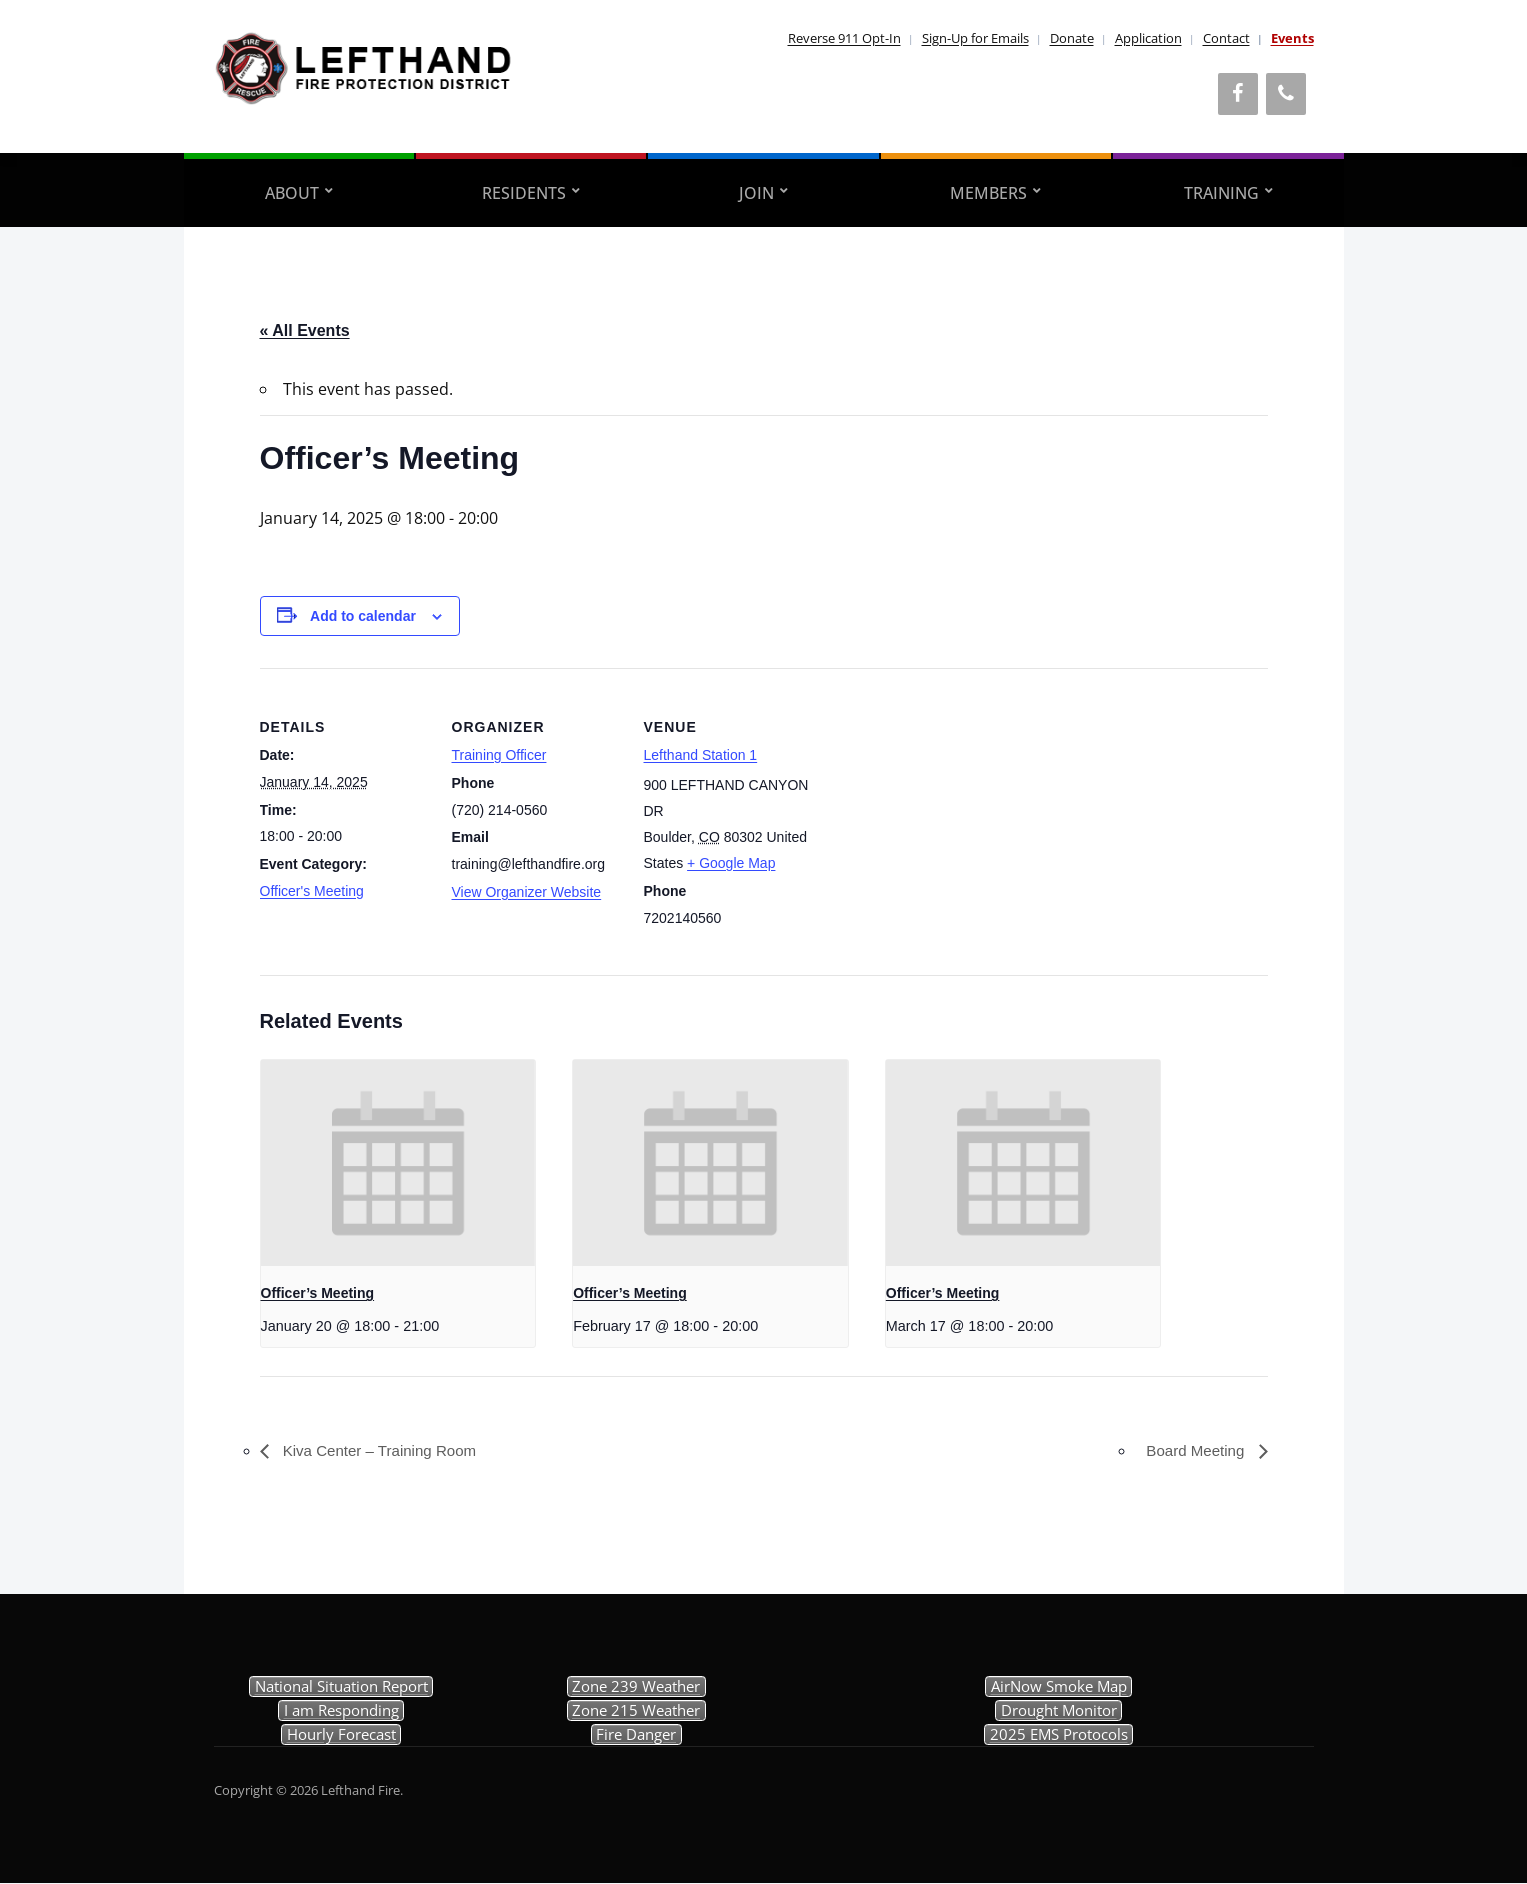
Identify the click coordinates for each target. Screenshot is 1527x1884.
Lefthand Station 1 (701, 755)
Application (1148, 38)
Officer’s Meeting (318, 1293)
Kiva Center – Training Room (384, 1451)
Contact (1226, 38)
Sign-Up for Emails (975, 38)
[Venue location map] (941, 805)
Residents (524, 193)
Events (1292, 38)
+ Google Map (731, 863)
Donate (1072, 38)
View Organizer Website (527, 892)
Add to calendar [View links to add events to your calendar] (363, 616)
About (292, 193)
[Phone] (1286, 94)
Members (988, 193)
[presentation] (398, 1163)
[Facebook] (1238, 94)
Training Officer (499, 755)
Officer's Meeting (312, 891)
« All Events (305, 330)
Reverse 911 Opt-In (844, 38)
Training (1221, 193)
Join (756, 193)
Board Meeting (1194, 1451)
